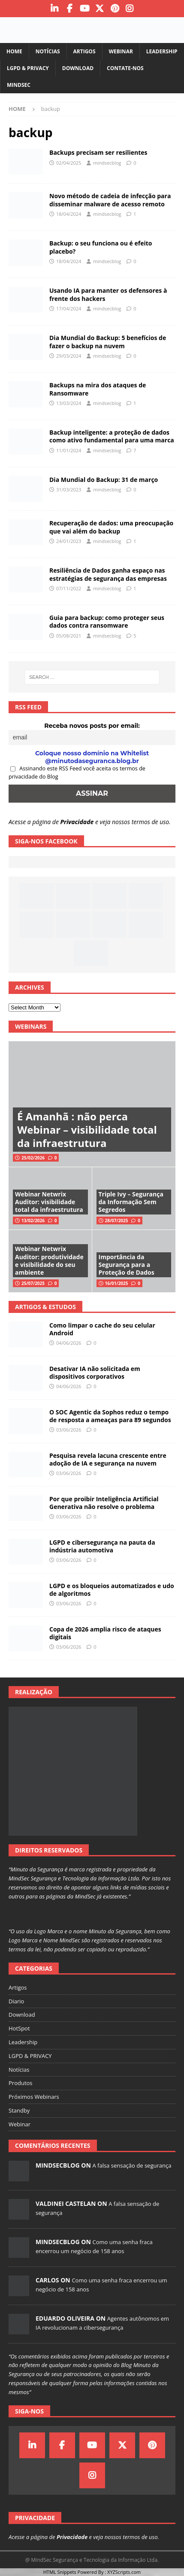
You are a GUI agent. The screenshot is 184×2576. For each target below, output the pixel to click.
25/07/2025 (33, 1283)
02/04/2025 (68, 162)
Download (78, 68)
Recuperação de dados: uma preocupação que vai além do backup (111, 527)
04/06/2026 (68, 1343)
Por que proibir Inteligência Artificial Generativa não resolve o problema (104, 1503)
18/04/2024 (68, 214)
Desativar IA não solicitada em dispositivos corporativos (94, 1372)
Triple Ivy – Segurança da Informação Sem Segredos (131, 1202)
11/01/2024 (68, 450)
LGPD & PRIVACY (28, 68)
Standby (19, 2110)
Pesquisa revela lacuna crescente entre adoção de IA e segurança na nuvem (107, 1459)
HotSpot (19, 2028)
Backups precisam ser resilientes (98, 152)
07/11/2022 (68, 588)
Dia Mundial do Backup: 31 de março (103, 479)
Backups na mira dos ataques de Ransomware (97, 389)
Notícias (48, 51)
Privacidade (77, 822)
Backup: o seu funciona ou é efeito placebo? (100, 247)
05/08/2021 (68, 635)
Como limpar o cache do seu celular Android (102, 1329)
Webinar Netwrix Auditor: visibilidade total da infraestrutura (49, 1202)
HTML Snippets (59, 2572)
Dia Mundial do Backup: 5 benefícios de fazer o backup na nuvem (107, 342)
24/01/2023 (68, 541)
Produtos (21, 2083)
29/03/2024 (68, 356)
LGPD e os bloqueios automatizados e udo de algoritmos (111, 1590)
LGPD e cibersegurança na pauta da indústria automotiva (102, 1546)
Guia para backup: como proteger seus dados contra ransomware (106, 621)
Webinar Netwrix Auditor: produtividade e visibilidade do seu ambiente (49, 1260)
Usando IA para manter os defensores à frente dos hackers (108, 294)
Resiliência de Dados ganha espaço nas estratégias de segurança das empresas (108, 574)
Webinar (121, 51)
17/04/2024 (68, 308)
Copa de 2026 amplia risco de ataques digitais (105, 1633)
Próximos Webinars (34, 2097)
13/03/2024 (68, 403)
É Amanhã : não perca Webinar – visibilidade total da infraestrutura (87, 1129)
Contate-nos (125, 68)
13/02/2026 (33, 1220)
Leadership (162, 51)
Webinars (30, 1026)
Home (14, 51)
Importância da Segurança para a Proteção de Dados (126, 1264)
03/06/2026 (68, 1429)
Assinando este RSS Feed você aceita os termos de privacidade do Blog (77, 772)
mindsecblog (107, 162)
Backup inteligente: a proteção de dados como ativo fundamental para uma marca (111, 436)
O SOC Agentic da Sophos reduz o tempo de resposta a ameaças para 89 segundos (110, 1416)
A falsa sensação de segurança (131, 2165)
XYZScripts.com (124, 2572)
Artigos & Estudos (45, 1307)
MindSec (18, 85)
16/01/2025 (116, 1283)
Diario (16, 2001)
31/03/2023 (68, 489)
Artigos (84, 51)
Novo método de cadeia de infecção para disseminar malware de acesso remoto (110, 200)
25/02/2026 (33, 1158)
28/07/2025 (116, 1220)
